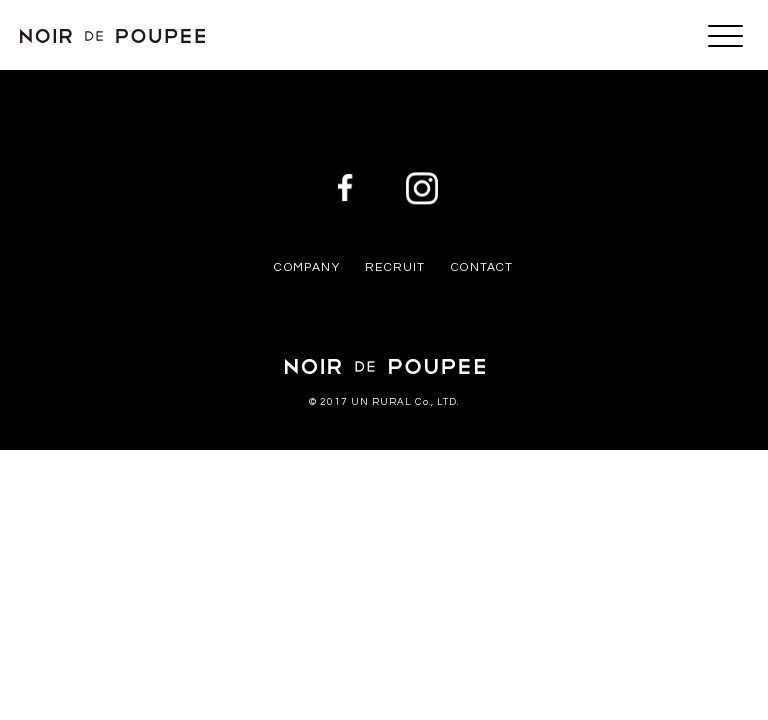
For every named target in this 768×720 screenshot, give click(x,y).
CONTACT (482, 267)
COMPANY (306, 267)
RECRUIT (395, 267)
